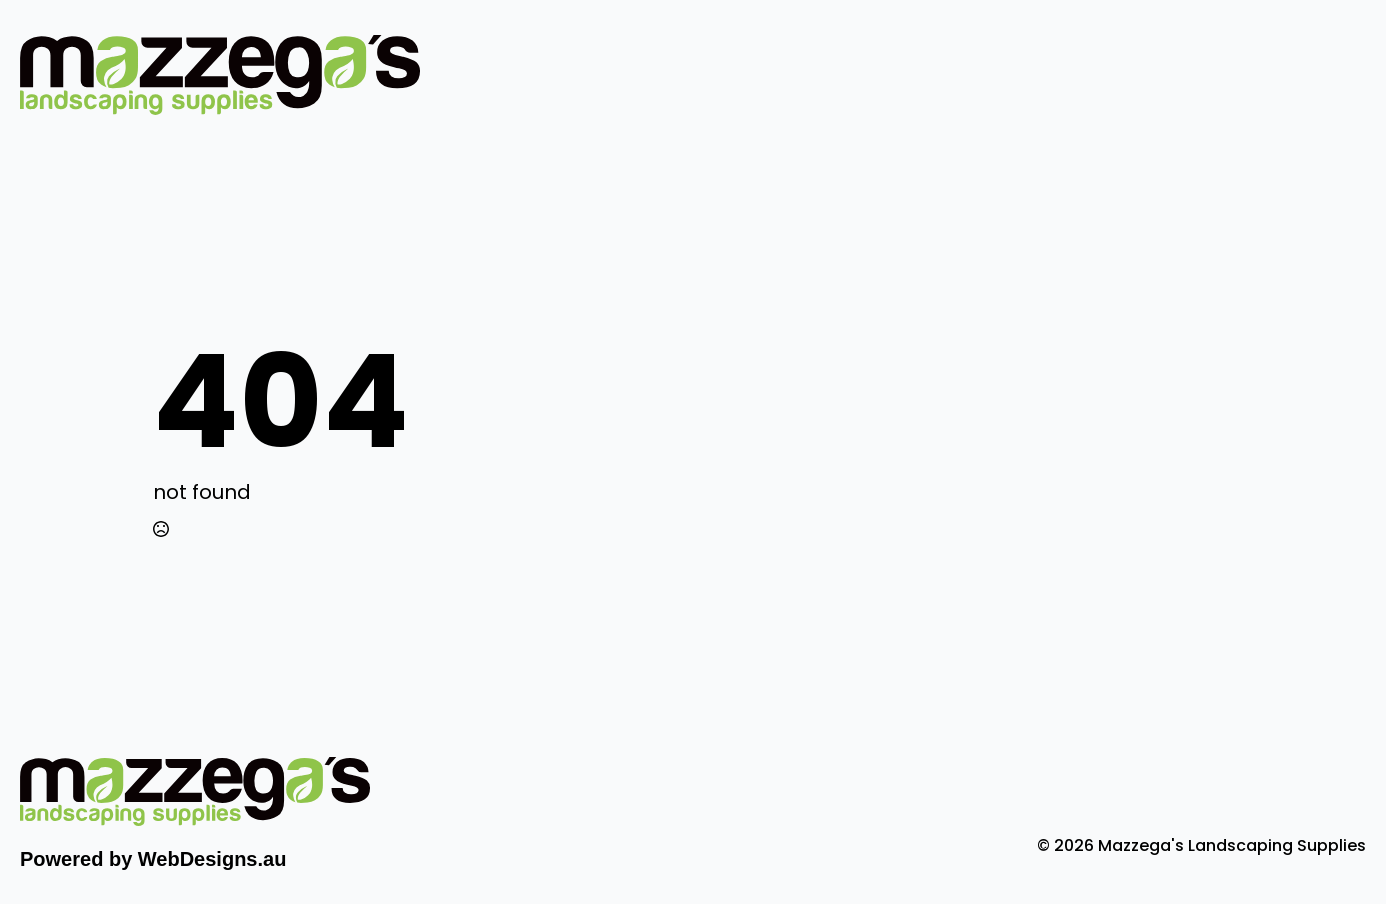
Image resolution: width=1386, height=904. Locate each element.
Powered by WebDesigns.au (153, 859)
